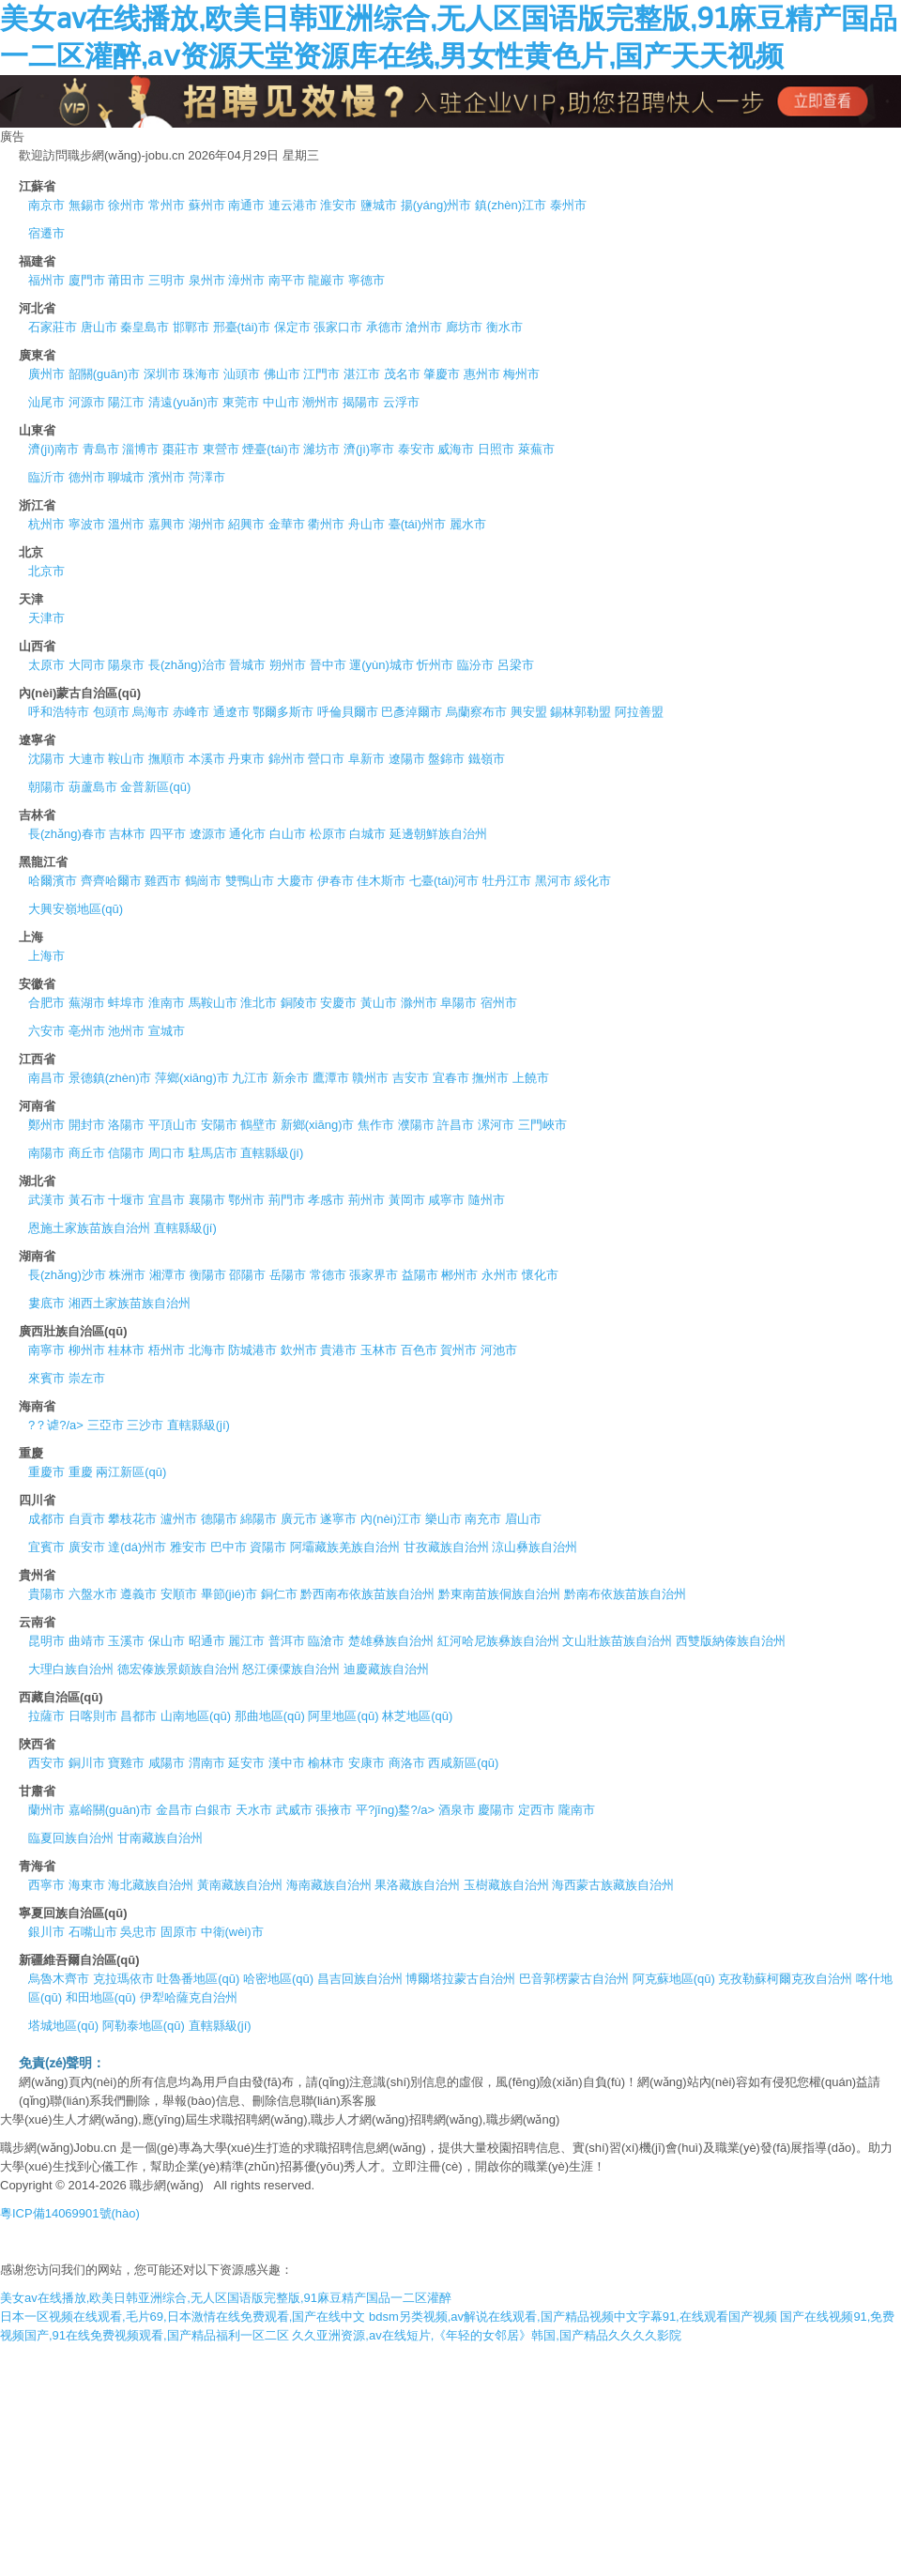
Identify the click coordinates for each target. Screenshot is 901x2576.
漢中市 (286, 1763)
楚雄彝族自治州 (391, 1641)
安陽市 (219, 1125)
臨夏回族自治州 (71, 1838)
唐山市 (99, 327)
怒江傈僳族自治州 (291, 1669)
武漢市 (46, 1200)
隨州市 (486, 1200)
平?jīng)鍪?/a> (395, 1810)
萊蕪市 (536, 449)
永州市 (499, 1275)
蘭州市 (46, 1810)
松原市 (328, 834)
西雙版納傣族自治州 (731, 1641)
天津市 (46, 618)
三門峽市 (542, 1125)
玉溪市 (126, 1641)
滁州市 (419, 1003)
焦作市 (376, 1125)
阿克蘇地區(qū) (674, 1979)
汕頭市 (241, 374)
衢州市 (326, 524)
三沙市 (145, 1425)
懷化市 (540, 1275)
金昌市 (174, 1810)
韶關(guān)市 (105, 374)
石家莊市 (52, 327)
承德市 (384, 327)
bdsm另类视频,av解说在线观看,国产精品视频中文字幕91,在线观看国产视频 (573, 2316)
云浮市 (401, 402)
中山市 (281, 402)
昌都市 (138, 1716)
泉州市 (207, 280)
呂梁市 (515, 665)
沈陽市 (46, 759)
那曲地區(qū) (270, 1716)
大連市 (87, 759)
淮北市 (258, 1003)
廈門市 (87, 280)
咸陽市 (166, 1763)
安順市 (178, 1594)
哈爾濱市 (52, 881)
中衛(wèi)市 (232, 1932)
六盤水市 (93, 1594)
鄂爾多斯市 (282, 712)
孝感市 (326, 1200)
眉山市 (523, 1519)
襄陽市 (207, 1200)
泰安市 (416, 449)
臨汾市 (475, 665)
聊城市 (126, 477)
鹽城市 (378, 205)
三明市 (166, 280)
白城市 (367, 834)
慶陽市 (496, 1810)
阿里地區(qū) (343, 1716)
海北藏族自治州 (150, 1885)
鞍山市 (126, 759)
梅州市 (521, 374)
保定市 (292, 327)
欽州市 (299, 1350)
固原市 (178, 1932)
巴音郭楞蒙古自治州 (574, 1979)
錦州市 (286, 759)
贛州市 (370, 1078)
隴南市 (576, 1810)
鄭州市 (46, 1125)
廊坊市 (464, 327)
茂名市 (402, 374)
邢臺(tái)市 (241, 327)
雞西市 (163, 881)
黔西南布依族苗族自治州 (367, 1594)
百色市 (419, 1350)
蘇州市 (207, 205)
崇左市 (87, 1378)
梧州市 (166, 1350)
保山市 (166, 1641)
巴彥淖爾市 (411, 712)
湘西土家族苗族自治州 (130, 1303)
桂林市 (126, 1350)
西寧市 (46, 1885)
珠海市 (201, 374)
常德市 (328, 1275)
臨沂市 (46, 477)
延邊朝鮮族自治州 (438, 834)
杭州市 (46, 524)
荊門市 (286, 1200)
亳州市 (87, 1031)
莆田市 (126, 280)
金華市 (286, 524)
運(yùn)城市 (381, 665)
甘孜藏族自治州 (446, 1547)
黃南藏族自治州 (240, 1885)
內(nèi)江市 (390, 1519)
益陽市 (420, 1275)
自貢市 (87, 1519)
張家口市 (337, 327)
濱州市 (166, 477)
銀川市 (46, 1932)
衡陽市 (208, 1275)
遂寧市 (338, 1519)
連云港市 (292, 205)
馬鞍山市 (213, 1003)
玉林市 (378, 1350)
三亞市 (105, 1425)
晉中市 (328, 665)
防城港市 (252, 1350)
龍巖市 (326, 280)
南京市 (46, 205)
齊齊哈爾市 (111, 881)
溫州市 (126, 524)
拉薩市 (46, 1716)
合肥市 (46, 1003)
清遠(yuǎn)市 (184, 402)
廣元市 (299, 1519)
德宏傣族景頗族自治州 (178, 1669)
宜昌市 (166, 1200)
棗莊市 (180, 449)
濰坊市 (321, 449)
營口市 (326, 759)
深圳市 (162, 374)
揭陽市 (361, 402)
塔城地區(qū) (63, 2026)
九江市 (250, 1078)
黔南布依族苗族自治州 (625, 1594)
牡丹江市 (506, 881)
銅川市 (87, 1763)
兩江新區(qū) (131, 1472)
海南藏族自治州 (329, 1885)
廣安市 (87, 1547)
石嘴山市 (93, 1932)
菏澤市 (207, 477)
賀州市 (458, 1350)
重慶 (81, 1472)
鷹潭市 (331, 1078)
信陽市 (126, 1153)
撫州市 (490, 1078)
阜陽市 (458, 1003)
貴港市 (338, 1350)
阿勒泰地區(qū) (143, 2026)
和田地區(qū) (101, 1997)
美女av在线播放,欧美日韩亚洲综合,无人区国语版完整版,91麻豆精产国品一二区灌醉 (225, 2298)
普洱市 (286, 1641)
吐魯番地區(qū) (198, 1979)
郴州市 (459, 1275)
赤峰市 (191, 712)
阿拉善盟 (639, 712)
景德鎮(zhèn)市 (110, 1078)
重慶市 (46, 1472)
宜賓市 (46, 1547)
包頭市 (111, 712)
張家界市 (373, 1275)
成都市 (46, 1519)
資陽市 (268, 1547)
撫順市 (166, 759)
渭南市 (207, 1763)
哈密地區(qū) (278, 1979)
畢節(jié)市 (229, 1594)
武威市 (294, 1810)
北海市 (207, 1350)
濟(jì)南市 (53, 449)
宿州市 (499, 1003)
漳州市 (246, 280)
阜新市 (366, 759)
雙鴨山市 (249, 881)
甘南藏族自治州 (160, 1838)
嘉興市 (166, 524)
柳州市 (87, 1350)
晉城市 (247, 665)
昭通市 (207, 1641)
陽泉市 (126, 665)
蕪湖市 (87, 1003)
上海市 (46, 956)
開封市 (87, 1125)
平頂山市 (172, 1125)
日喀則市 (93, 1716)
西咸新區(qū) (463, 1763)
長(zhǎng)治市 (187, 665)
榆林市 (326, 1763)
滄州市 (423, 327)
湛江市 (362, 374)
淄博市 (140, 449)
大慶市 (295, 881)
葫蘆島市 (93, 787)
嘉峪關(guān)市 (111, 1810)
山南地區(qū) (195, 1716)
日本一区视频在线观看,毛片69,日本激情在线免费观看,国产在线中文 (182, 2316)
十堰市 (126, 1200)
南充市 (483, 1519)
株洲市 (127, 1275)
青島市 (101, 449)
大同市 (87, 665)
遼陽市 (407, 759)
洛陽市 (126, 1125)
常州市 (166, 205)
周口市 (166, 1153)
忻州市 (435, 665)
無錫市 (87, 205)
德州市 (87, 477)
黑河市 (553, 881)
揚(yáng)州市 (436, 205)
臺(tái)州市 (417, 524)
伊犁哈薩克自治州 (188, 1997)
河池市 (499, 1350)
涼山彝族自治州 (534, 1547)
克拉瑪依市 (123, 1979)
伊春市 (335, 881)
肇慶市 (441, 374)
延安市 (246, 1763)
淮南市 (166, 1003)
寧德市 (366, 280)
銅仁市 (279, 1594)
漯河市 (496, 1125)
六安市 (46, 1031)
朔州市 (287, 665)
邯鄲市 (191, 327)
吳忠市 (138, 1932)
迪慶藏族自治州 (386, 1669)
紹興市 (246, 524)
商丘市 (87, 1153)
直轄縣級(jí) (271, 1153)
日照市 (496, 449)
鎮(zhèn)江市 (510, 205)
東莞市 (240, 402)
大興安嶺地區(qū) (75, 909)
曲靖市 (87, 1641)
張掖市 (333, 1810)
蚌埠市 (126, 1003)
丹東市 (246, 759)
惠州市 (482, 374)
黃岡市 (407, 1200)
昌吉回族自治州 (360, 1979)
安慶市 (338, 1003)
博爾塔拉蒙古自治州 (460, 1979)
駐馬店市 (213, 1153)
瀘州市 (178, 1519)
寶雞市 (126, 1763)
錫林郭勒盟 (580, 712)
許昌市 (455, 1125)
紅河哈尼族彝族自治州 (498, 1641)
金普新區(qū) (155, 787)
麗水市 (468, 524)
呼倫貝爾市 (347, 712)
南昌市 (46, 1078)
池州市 (126, 1031)
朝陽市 (46, 787)
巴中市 (228, 1547)
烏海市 (150, 712)
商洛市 (407, 1763)
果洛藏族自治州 (417, 1885)
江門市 (321, 374)
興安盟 (529, 712)
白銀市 (213, 1810)
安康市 (366, 1763)
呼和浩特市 (58, 712)
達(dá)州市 (137, 1547)
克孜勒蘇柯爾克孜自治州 (785, 1979)
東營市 (221, 449)
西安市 (46, 1763)
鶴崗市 (203, 881)
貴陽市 (46, 1594)
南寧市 (46, 1350)
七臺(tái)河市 (444, 881)
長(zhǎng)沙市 (67, 1275)
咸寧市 (446, 1200)
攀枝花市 (132, 1519)
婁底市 (46, 1303)
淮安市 (338, 205)
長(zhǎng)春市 (67, 834)
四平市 (167, 834)
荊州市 (366, 1200)
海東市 (87, 1885)
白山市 (287, 834)
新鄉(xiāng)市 (318, 1125)
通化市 (247, 834)
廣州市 (46, 374)
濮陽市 (416, 1125)
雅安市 (188, 1547)
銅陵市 (299, 1003)
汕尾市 (46, 402)
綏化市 (592, 881)
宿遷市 (46, 233)
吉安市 (410, 1078)
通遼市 (231, 712)
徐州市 (126, 205)
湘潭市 (167, 1275)
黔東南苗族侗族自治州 (499, 1594)
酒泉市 (456, 1810)
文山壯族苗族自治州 (617, 1641)
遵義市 (138, 1594)
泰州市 (568, 205)
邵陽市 (247, 1275)
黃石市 (87, 1200)
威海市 (455, 449)
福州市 (46, 280)
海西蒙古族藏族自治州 (613, 1885)
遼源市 (208, 834)
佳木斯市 (381, 881)
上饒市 (530, 1078)
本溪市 (207, 759)
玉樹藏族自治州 (506, 1885)
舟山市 (366, 524)
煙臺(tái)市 (270, 449)
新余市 (290, 1078)
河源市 (87, 402)
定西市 (536, 1810)
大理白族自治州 (71, 1669)
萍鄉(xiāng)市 (192, 1078)
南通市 (246, 205)
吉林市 (127, 834)
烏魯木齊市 (58, 1979)
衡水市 (504, 327)
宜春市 (451, 1078)
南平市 (286, 280)
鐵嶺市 (486, 759)
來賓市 (46, 1378)
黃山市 (378, 1003)
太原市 (46, 665)
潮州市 (320, 402)
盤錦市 (446, 759)
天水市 (254, 1810)
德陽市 (219, 1519)
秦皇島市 (144, 327)
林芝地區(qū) (417, 1716)
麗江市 (246, 1641)
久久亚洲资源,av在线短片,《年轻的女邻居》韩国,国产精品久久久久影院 (486, 2335)
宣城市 (166, 1031)
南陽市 (46, 1153)
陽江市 (126, 402)
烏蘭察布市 (476, 712)
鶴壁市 (258, 1125)
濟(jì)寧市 (369, 449)
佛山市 (282, 374)
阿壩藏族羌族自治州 (345, 1547)
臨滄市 (326, 1641)
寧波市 (87, 524)
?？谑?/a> (56, 1425)
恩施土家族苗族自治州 (89, 1228)
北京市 (46, 571)
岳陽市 (287, 1275)
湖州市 (207, 524)
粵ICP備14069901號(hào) (70, 2213)
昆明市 (46, 1641)
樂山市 (443, 1519)
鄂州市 (246, 1200)
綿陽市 (258, 1519)
